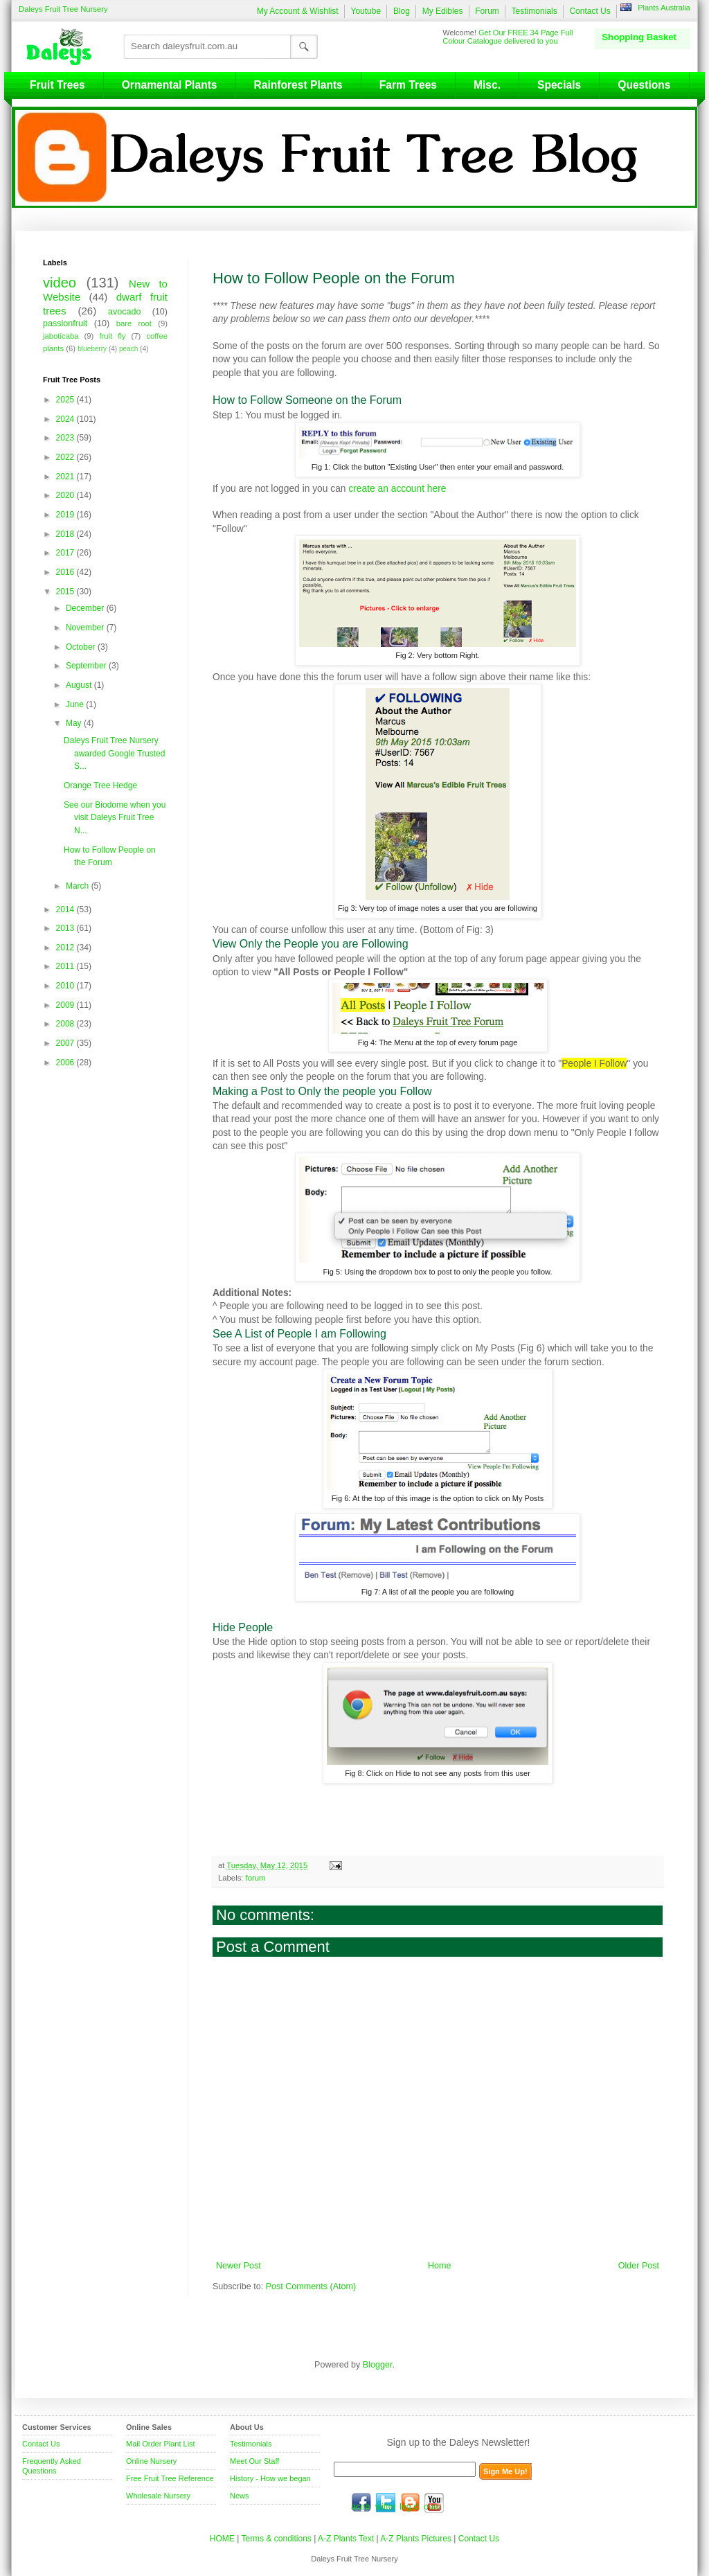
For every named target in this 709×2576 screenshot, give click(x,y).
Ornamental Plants (169, 85)
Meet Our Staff (254, 2461)
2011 (66, 966)
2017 (66, 553)
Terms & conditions (277, 2538)
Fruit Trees (57, 85)
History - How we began (270, 2478)
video (59, 282)
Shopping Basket (639, 37)
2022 (66, 457)
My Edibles (442, 11)
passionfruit (65, 323)
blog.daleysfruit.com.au (410, 2502)
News (239, 2495)
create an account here (397, 488)
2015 (66, 591)
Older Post (638, 2266)
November (86, 627)
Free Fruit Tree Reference (170, 2478)
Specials (559, 85)
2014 (66, 909)
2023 (66, 438)
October (82, 647)
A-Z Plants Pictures (415, 2538)
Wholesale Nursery (158, 2495)
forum (256, 1878)
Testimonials (534, 11)
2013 (66, 928)
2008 (66, 1024)
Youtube (365, 11)
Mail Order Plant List (160, 2444)
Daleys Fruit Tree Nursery (63, 9)
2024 (66, 419)
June (76, 704)
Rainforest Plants (298, 85)
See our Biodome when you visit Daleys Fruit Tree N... (114, 817)
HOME (222, 2538)
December (86, 608)
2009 (66, 1005)
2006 (66, 1062)
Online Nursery (151, 2461)
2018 (66, 534)
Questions (644, 85)
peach (128, 349)
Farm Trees (408, 85)
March (78, 886)
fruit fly (112, 336)
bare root (134, 323)
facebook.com (361, 2502)
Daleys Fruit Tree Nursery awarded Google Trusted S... (114, 753)
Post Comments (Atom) (311, 2286)
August (80, 685)
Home (439, 2266)
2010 (66, 986)
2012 (66, 947)
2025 (66, 400)
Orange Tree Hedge (100, 785)
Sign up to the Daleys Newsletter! (458, 2442)
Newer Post (238, 2266)
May (75, 723)
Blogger (378, 2365)
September (87, 665)
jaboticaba (61, 336)
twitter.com (385, 2502)
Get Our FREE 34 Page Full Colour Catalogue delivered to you (507, 36)
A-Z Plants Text (346, 2538)
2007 (66, 1043)
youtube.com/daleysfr (434, 2502)
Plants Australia (664, 7)
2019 (66, 514)
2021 (66, 476)
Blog (401, 11)
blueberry (92, 349)
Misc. (487, 85)
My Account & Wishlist (298, 11)
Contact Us (589, 11)
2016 (66, 572)
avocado (124, 312)
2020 (66, 495)
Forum (487, 11)
